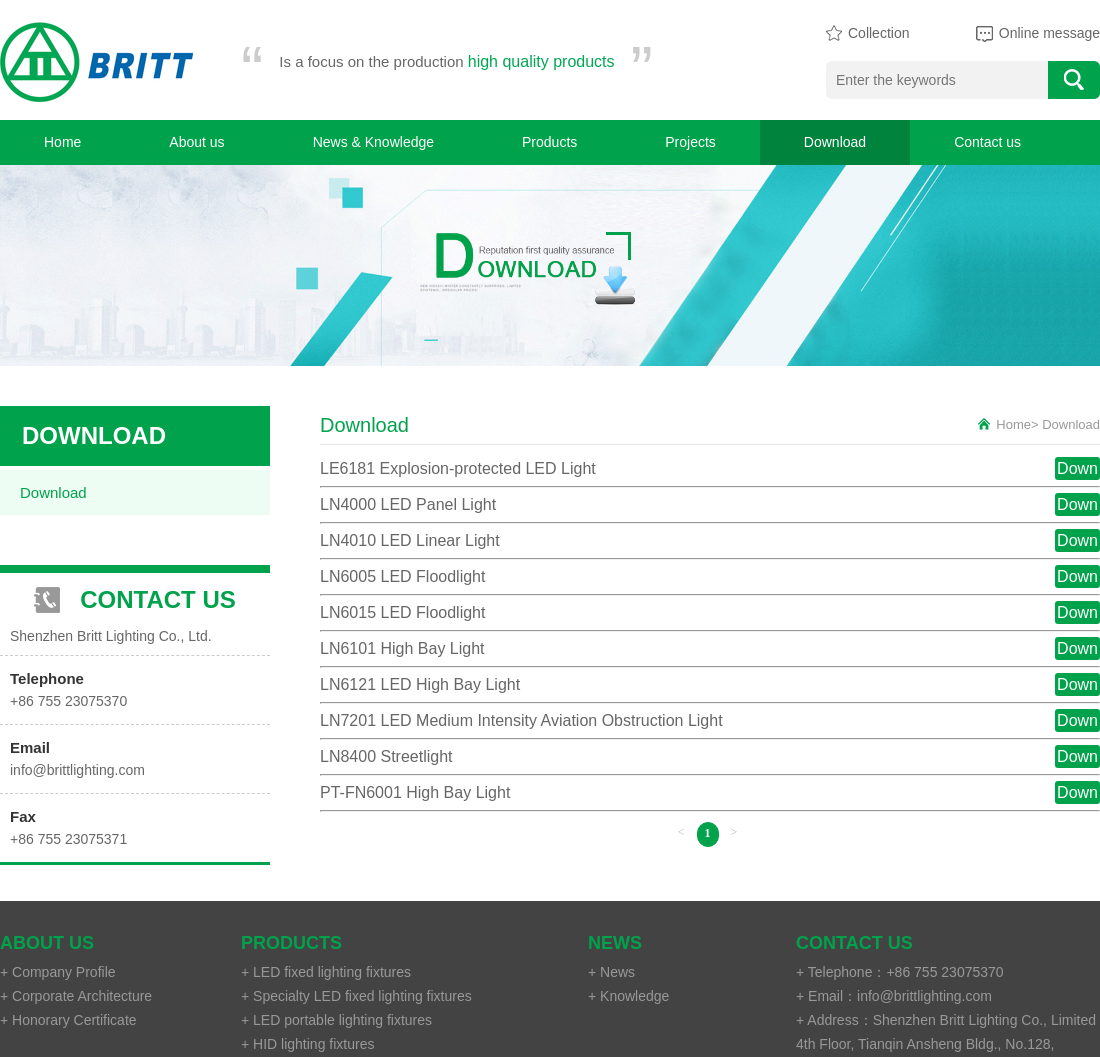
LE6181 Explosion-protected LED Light (458, 468)
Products (549, 142)
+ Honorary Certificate (68, 1020)
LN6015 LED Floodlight (402, 612)
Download (835, 142)
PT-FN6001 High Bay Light (415, 792)
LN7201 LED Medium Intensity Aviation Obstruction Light (521, 720)
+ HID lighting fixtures (307, 1044)
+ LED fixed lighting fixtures (326, 972)
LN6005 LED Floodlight (402, 576)
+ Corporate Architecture (76, 996)
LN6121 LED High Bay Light (420, 684)
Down (1077, 468)
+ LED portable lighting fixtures (336, 1020)
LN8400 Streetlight (386, 756)
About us (196, 142)
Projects (690, 142)
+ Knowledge (628, 996)
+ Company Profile (58, 972)
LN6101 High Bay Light (402, 648)
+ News (611, 972)
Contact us (987, 142)
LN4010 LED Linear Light (410, 540)
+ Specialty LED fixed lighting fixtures (356, 996)
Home (62, 142)
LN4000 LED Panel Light (408, 504)
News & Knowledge (373, 142)
